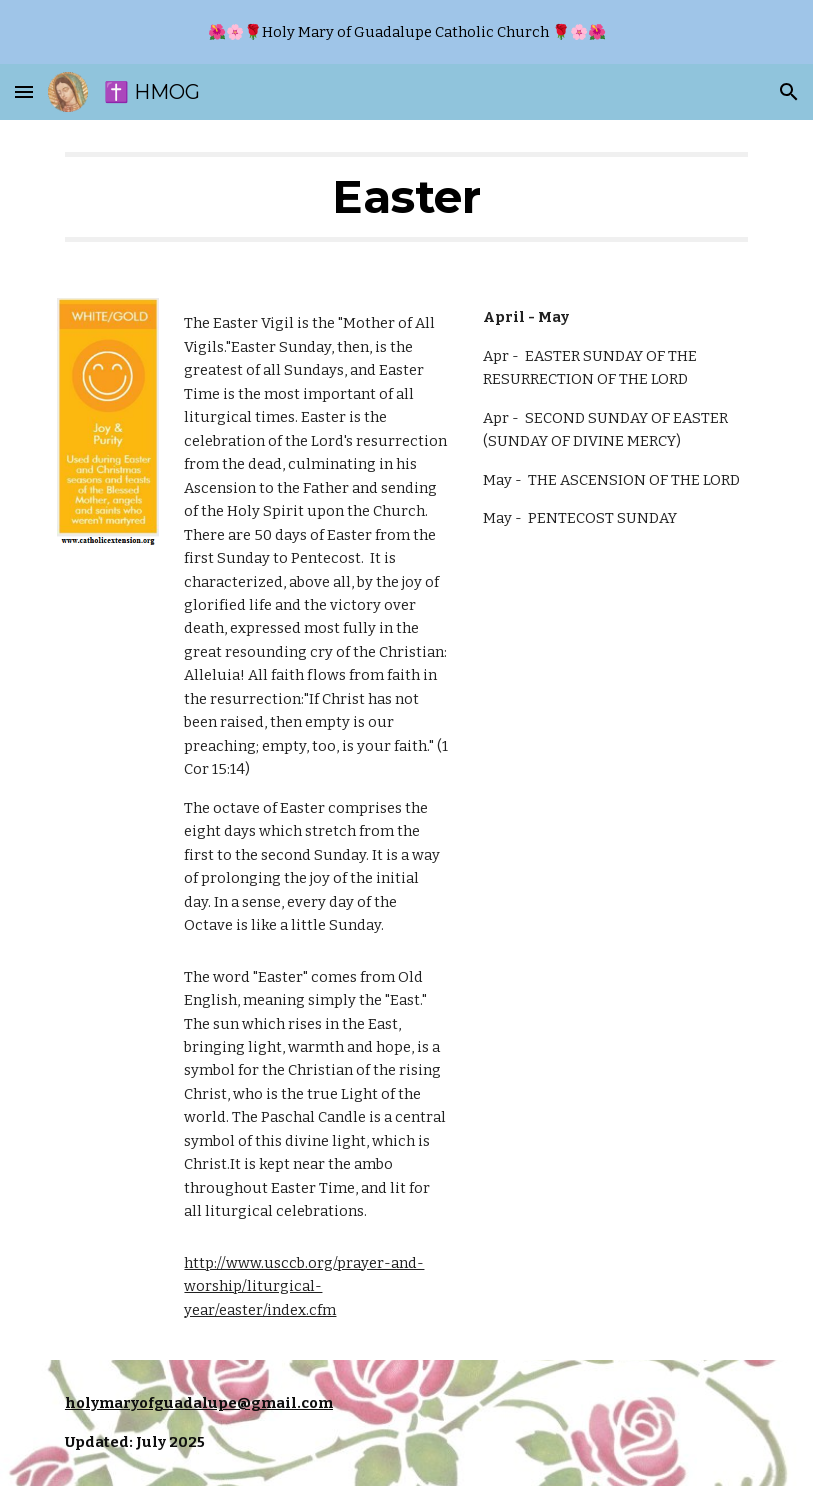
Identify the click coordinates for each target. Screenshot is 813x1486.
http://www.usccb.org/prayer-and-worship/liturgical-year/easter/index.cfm (304, 1286)
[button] (24, 91)
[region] (406, 32)
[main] (406, 197)
